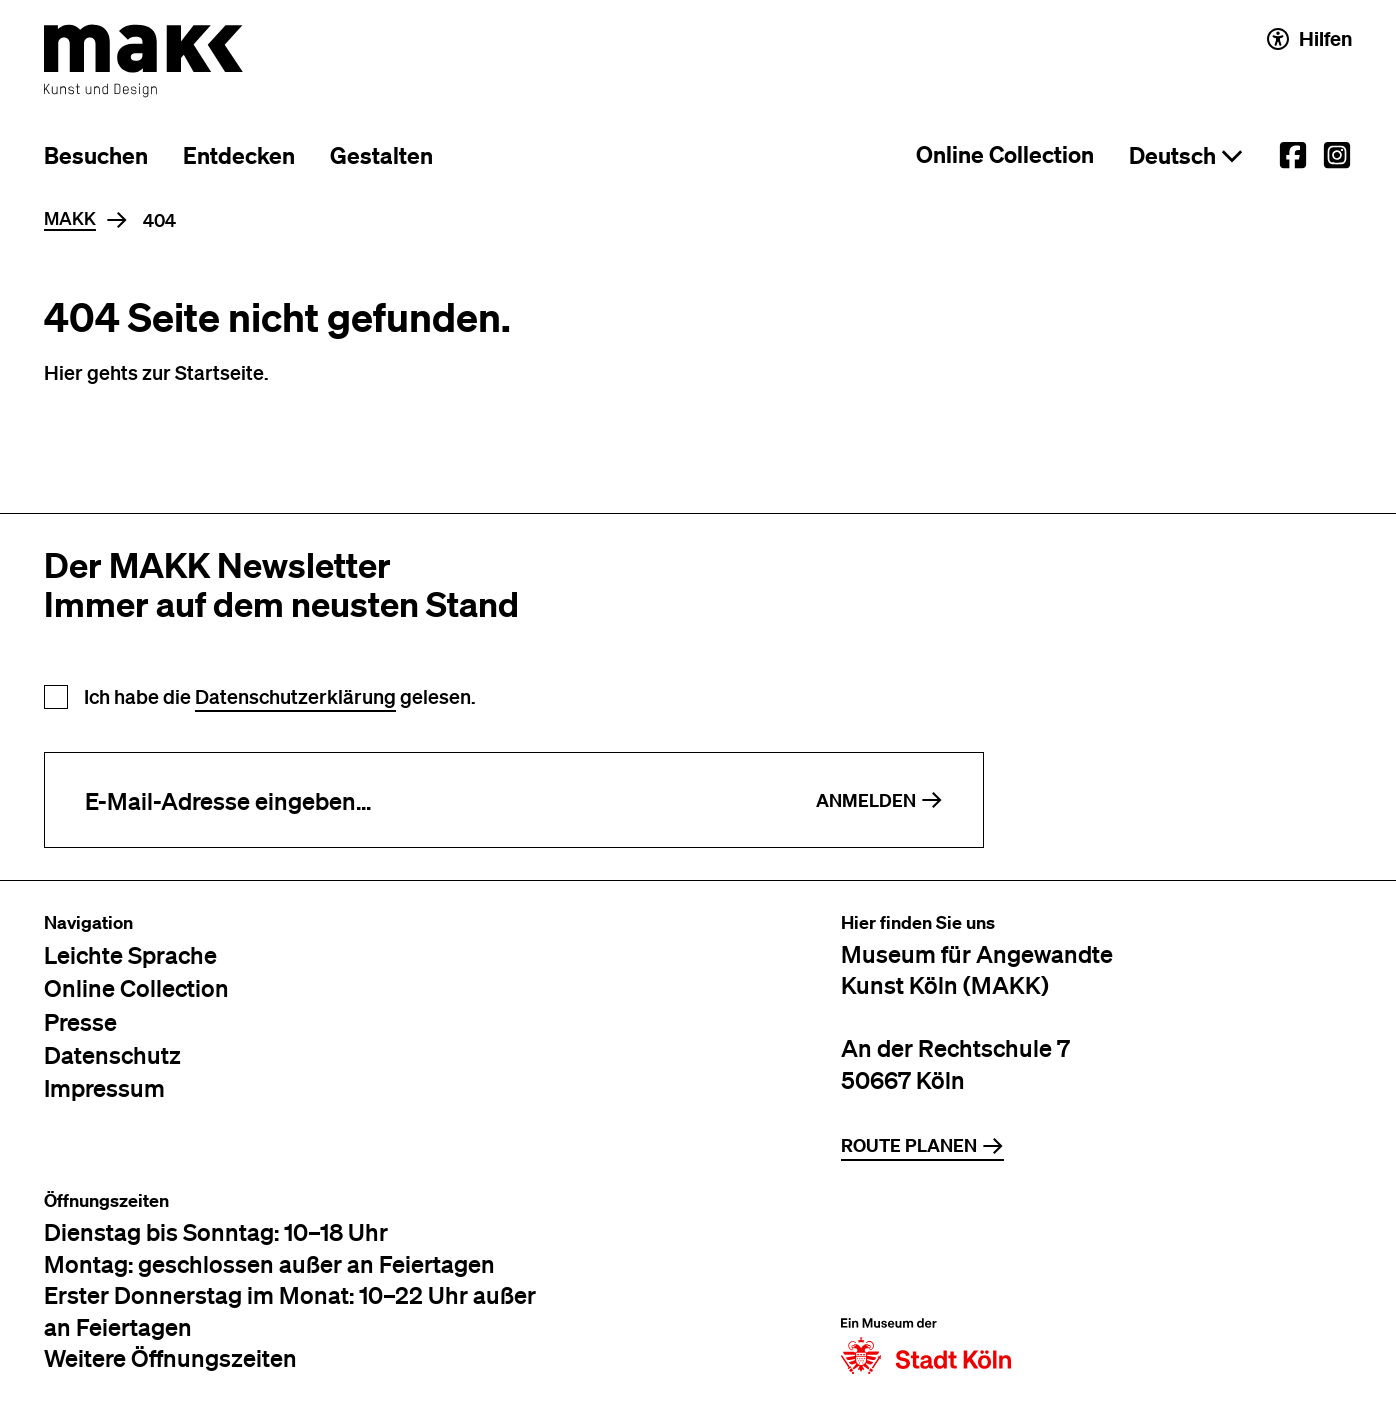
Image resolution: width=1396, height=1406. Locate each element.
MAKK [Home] (70, 219)
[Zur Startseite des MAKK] (144, 61)
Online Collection (1005, 154)
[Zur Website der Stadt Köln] (926, 1282)
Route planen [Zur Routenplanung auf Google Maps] (922, 1145)
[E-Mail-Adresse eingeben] (410, 800)
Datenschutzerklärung (295, 696)
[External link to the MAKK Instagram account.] (1337, 155)
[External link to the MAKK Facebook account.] (1293, 155)
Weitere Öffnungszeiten (170, 1357)
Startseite (219, 372)
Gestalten (381, 155)
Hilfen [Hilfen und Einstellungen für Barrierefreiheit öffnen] (1309, 38)
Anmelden (879, 800)
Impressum (104, 1087)
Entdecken (239, 155)
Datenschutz (112, 1054)
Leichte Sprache (130, 954)
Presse (80, 1021)
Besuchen (96, 155)
